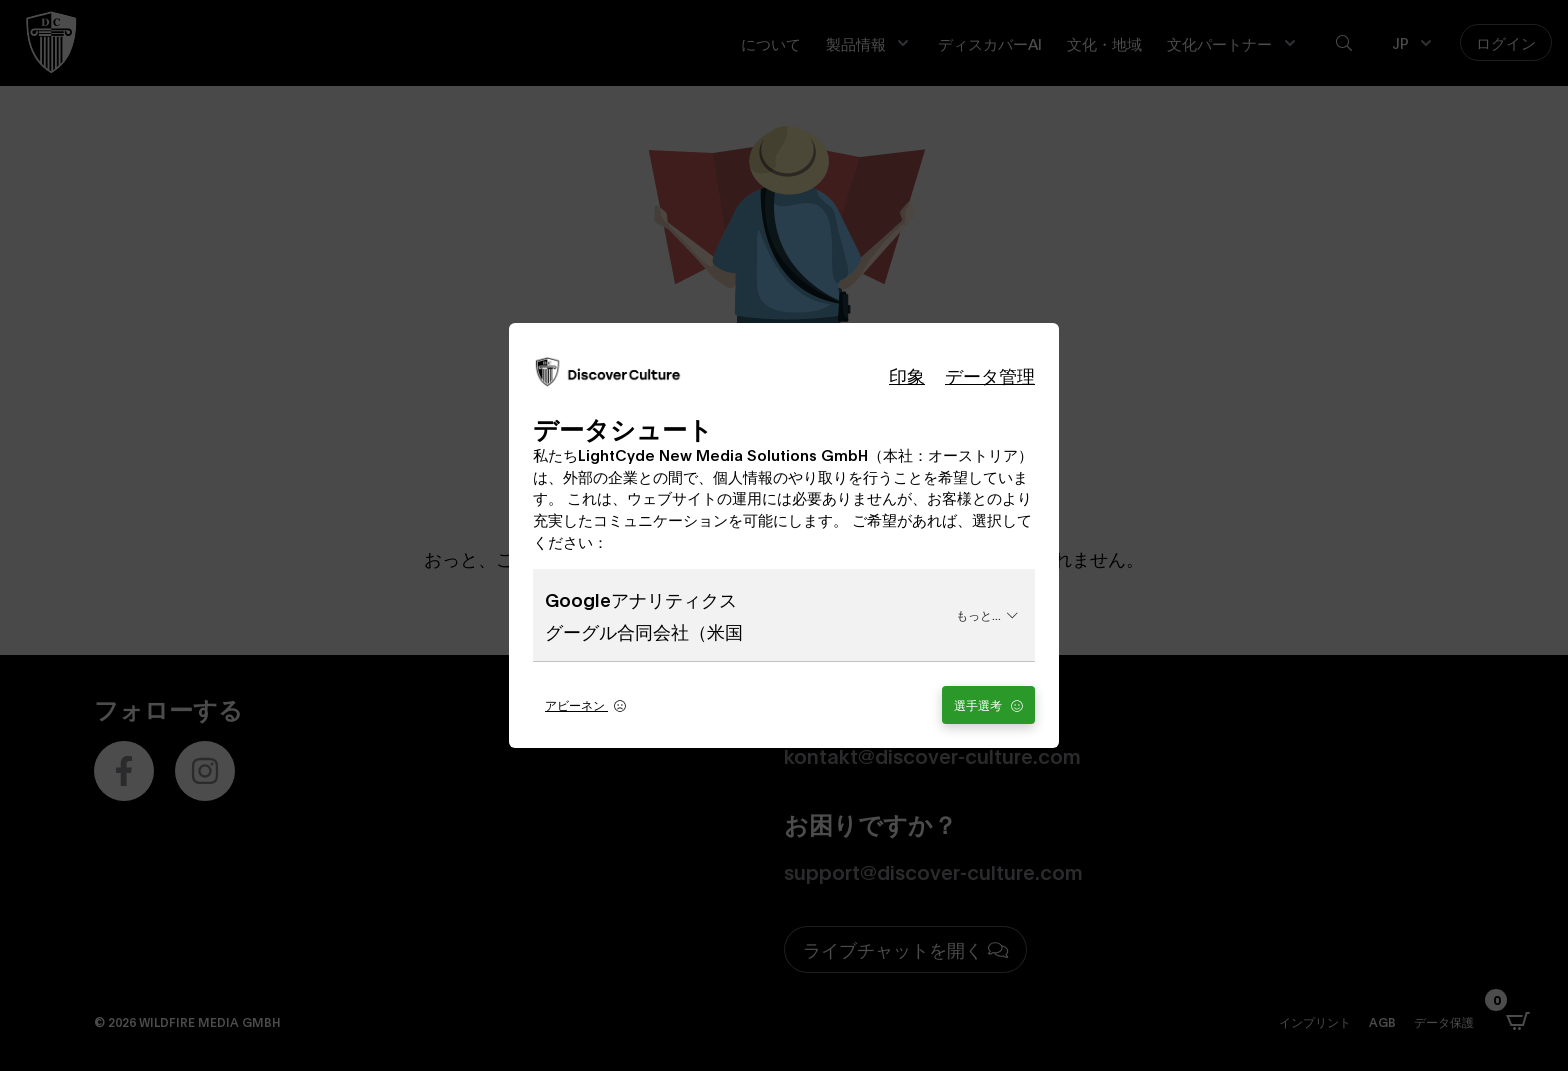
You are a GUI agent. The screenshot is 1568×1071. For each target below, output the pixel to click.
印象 (907, 375)
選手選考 (988, 704)
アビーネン (585, 704)
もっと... (987, 614)
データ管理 (990, 375)
